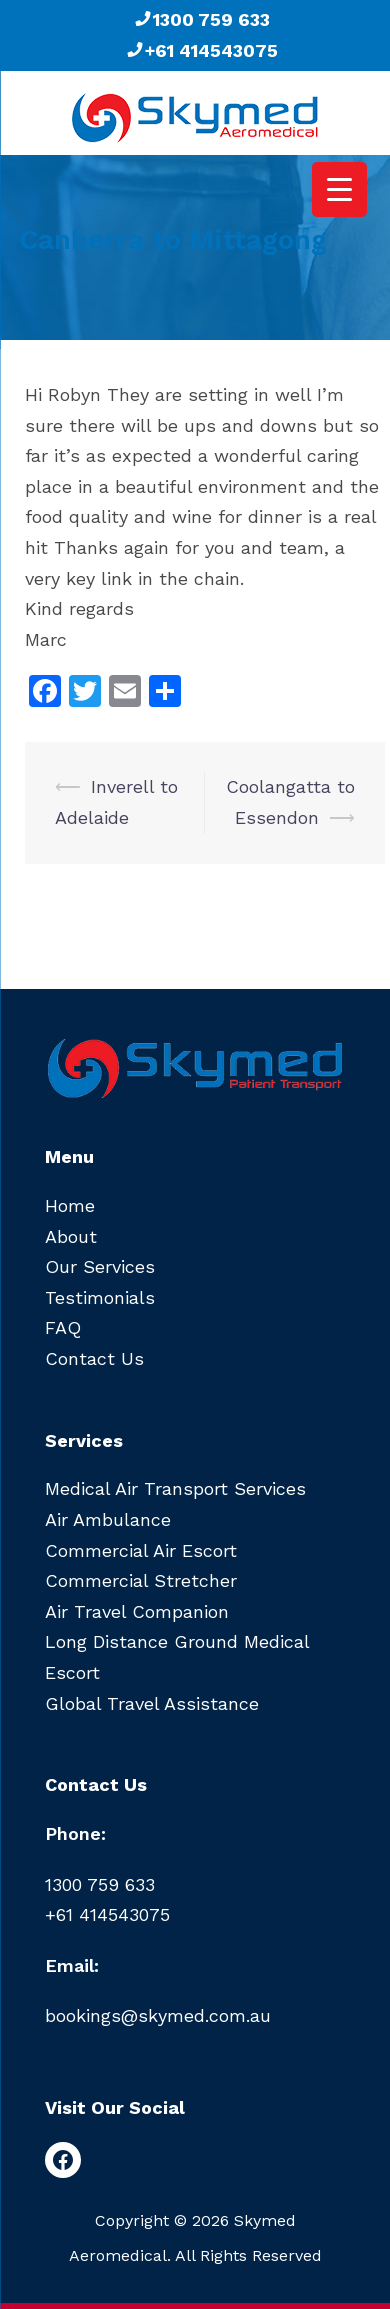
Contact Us (94, 1358)
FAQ (63, 1327)
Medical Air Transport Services (175, 1488)
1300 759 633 (201, 19)
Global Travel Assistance (152, 1703)
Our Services (100, 1266)
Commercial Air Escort (141, 1550)
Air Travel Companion (137, 1611)
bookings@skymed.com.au (158, 2015)
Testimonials (100, 1297)
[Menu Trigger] (339, 189)
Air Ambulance (108, 1519)
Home (70, 1205)
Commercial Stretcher (141, 1580)
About (71, 1236)
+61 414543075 (201, 50)
